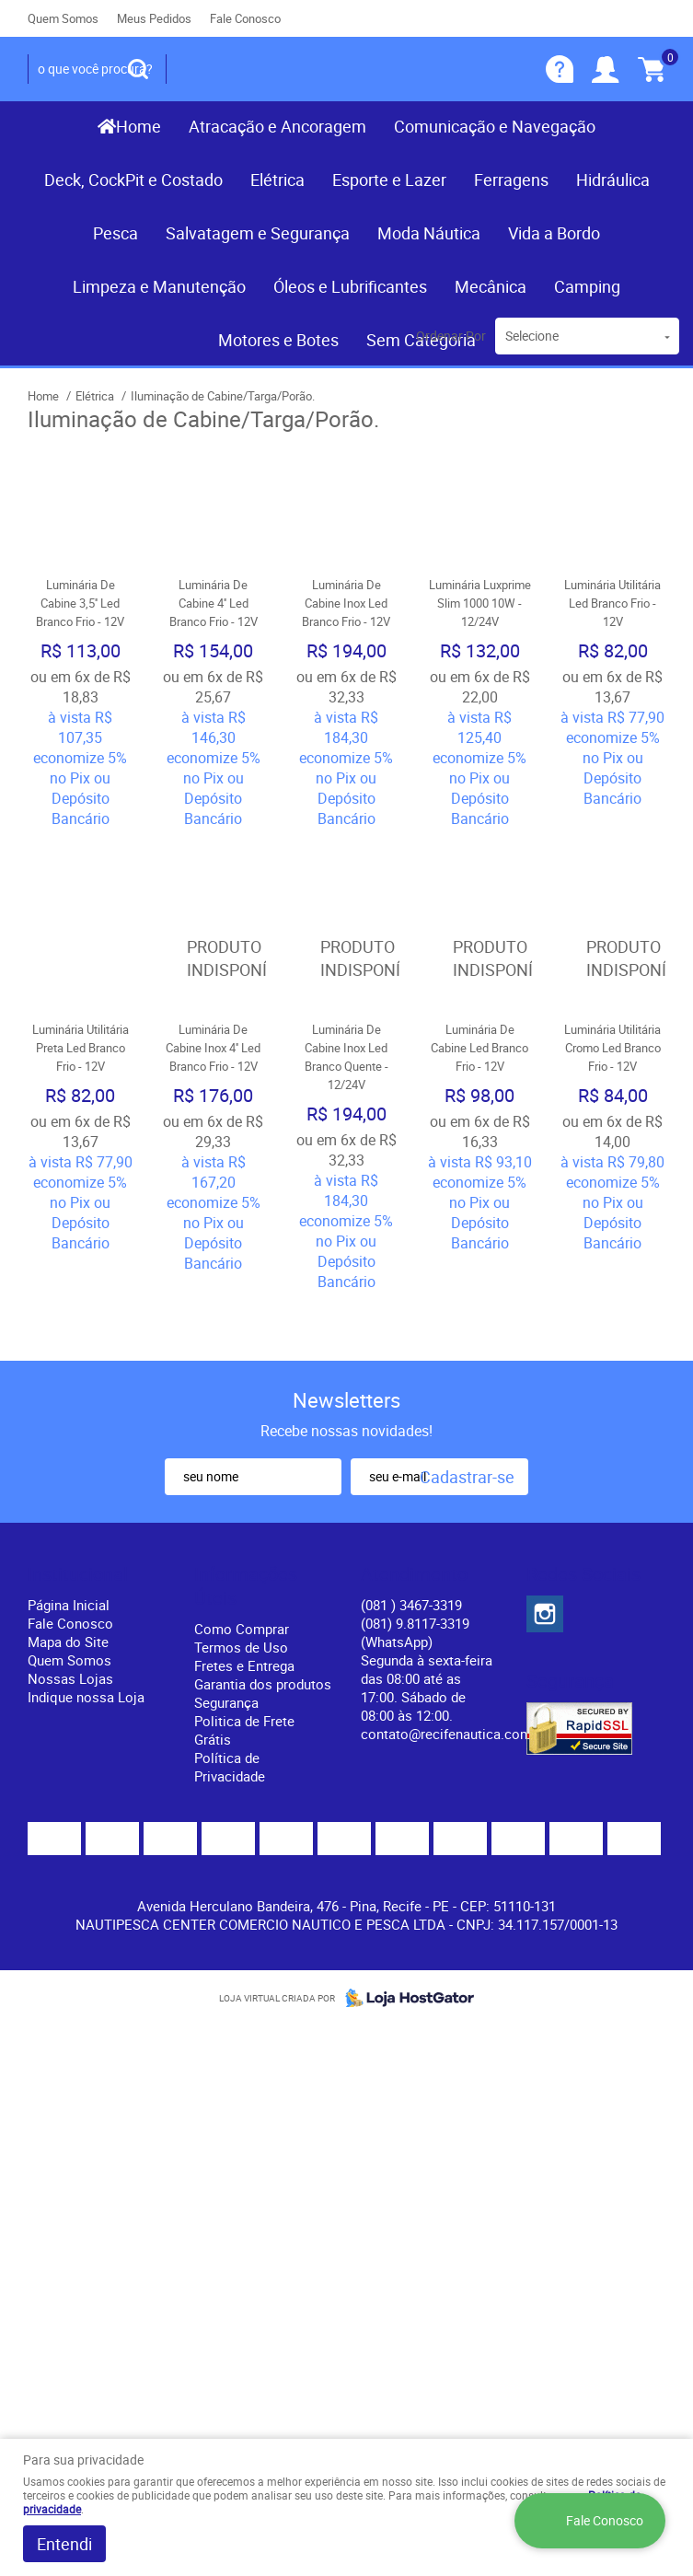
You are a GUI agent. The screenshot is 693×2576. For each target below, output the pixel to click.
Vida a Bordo (554, 233)
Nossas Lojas (70, 1578)
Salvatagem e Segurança (258, 233)
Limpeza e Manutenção (159, 286)
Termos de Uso (241, 1546)
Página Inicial (69, 1504)
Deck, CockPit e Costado (133, 179)
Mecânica (490, 286)
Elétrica (277, 179)
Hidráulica (613, 179)
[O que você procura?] (138, 69)
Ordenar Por (451, 335)
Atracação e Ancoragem (277, 126)
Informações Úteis (245, 1486)
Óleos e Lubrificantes (350, 286)
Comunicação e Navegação (494, 126)
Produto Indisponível (214, 909)
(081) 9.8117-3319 (415, 1532)
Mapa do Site (68, 1541)
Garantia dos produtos (262, 1583)
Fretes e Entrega (244, 1565)
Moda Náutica (428, 233)
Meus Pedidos (154, 18)
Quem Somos (63, 18)
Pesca (115, 233)
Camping (587, 286)
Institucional (78, 1474)
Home (138, 126)
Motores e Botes (278, 340)
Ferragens (511, 179)
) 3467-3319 (411, 1504)
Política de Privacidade (229, 1666)
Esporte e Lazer (389, 179)
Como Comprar (241, 1528)
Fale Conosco (245, 18)
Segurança (226, 1602)
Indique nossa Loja (86, 1596)
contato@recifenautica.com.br (454, 1633)
